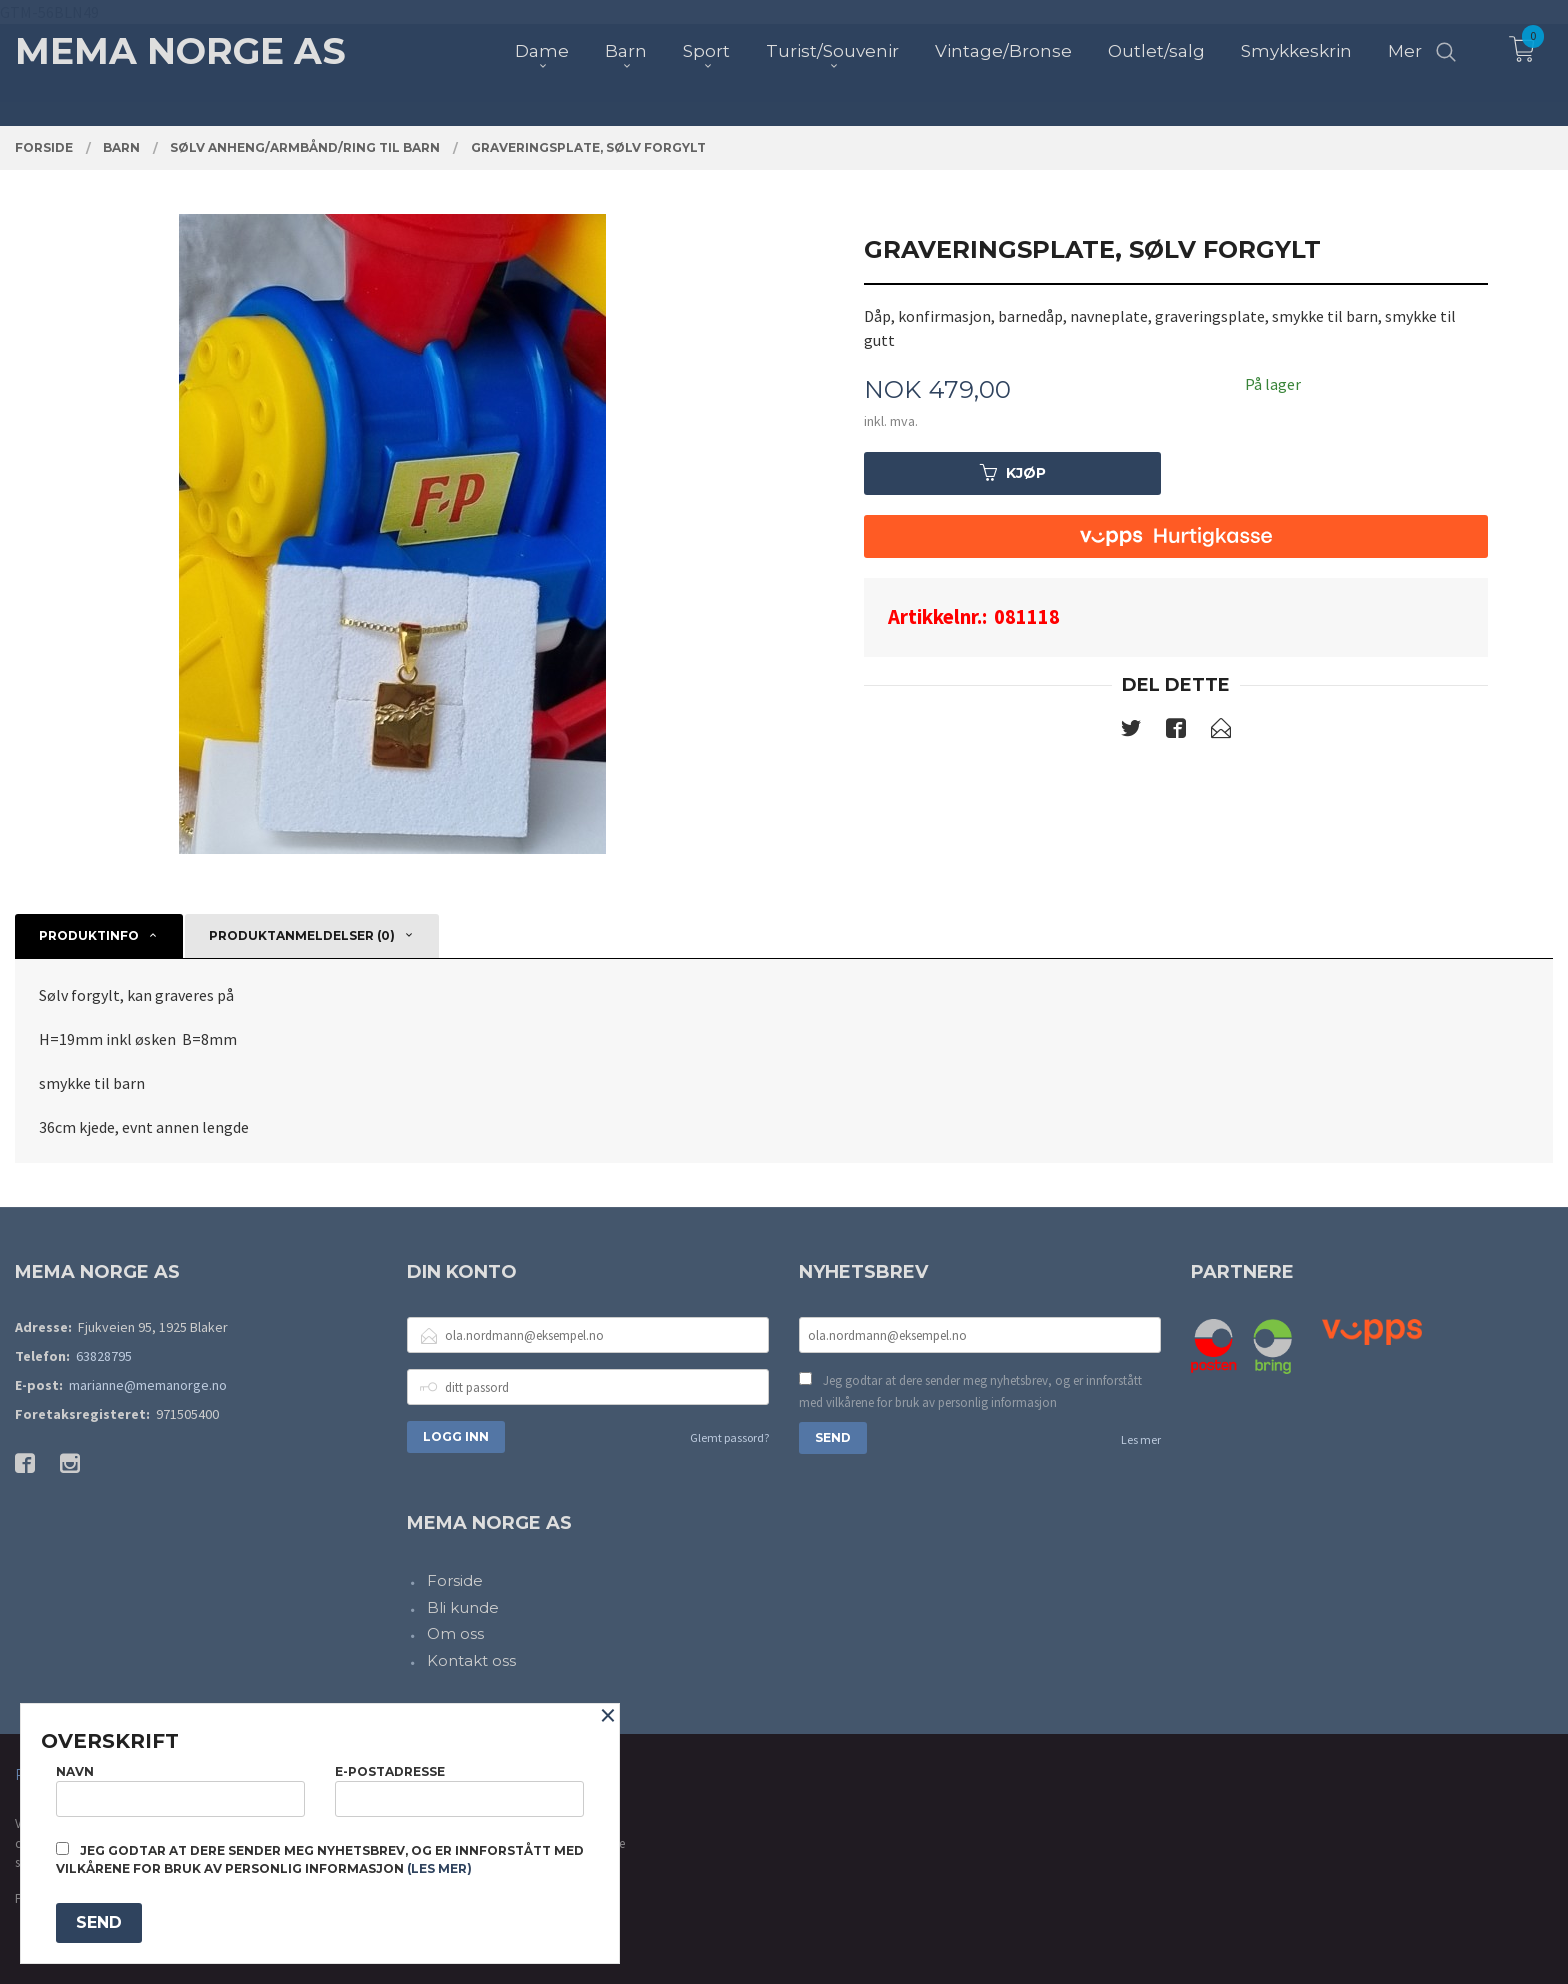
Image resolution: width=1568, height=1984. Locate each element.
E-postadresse (459, 1790)
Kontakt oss (471, 1660)
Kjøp (1013, 473)
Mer (1405, 51)
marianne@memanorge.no (148, 1385)
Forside (455, 1580)
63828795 (104, 1356)
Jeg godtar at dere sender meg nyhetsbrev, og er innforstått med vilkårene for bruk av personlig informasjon (970, 1391)
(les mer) (439, 1868)
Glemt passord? (729, 1437)
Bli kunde (463, 1607)
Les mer (1141, 1439)
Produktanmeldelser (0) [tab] (302, 935)
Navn (180, 1790)
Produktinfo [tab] (89, 935)
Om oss (455, 1633)
